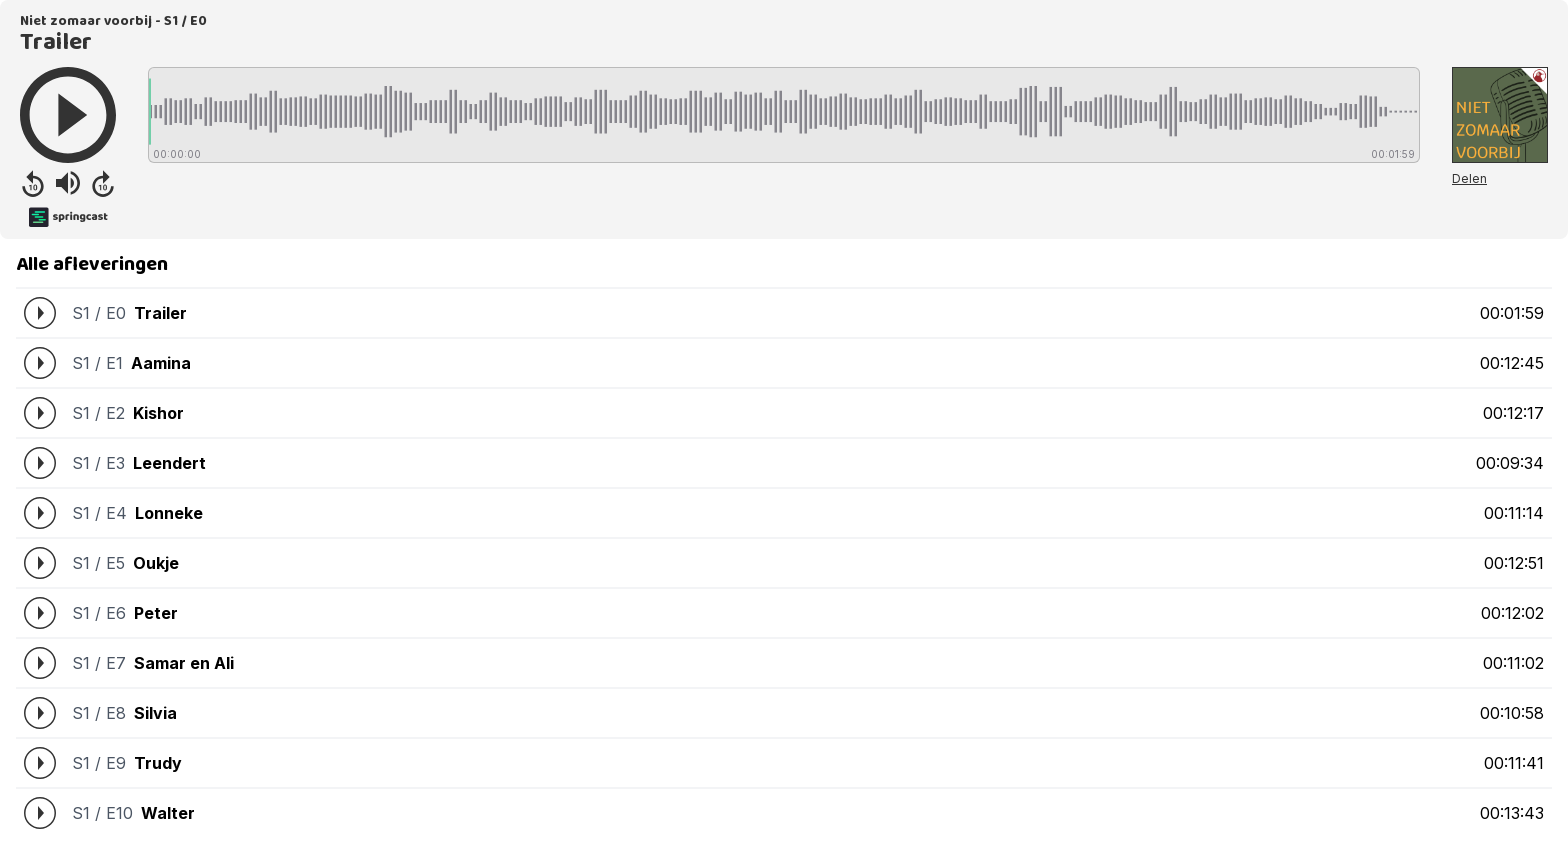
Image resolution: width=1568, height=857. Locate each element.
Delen (1469, 178)
